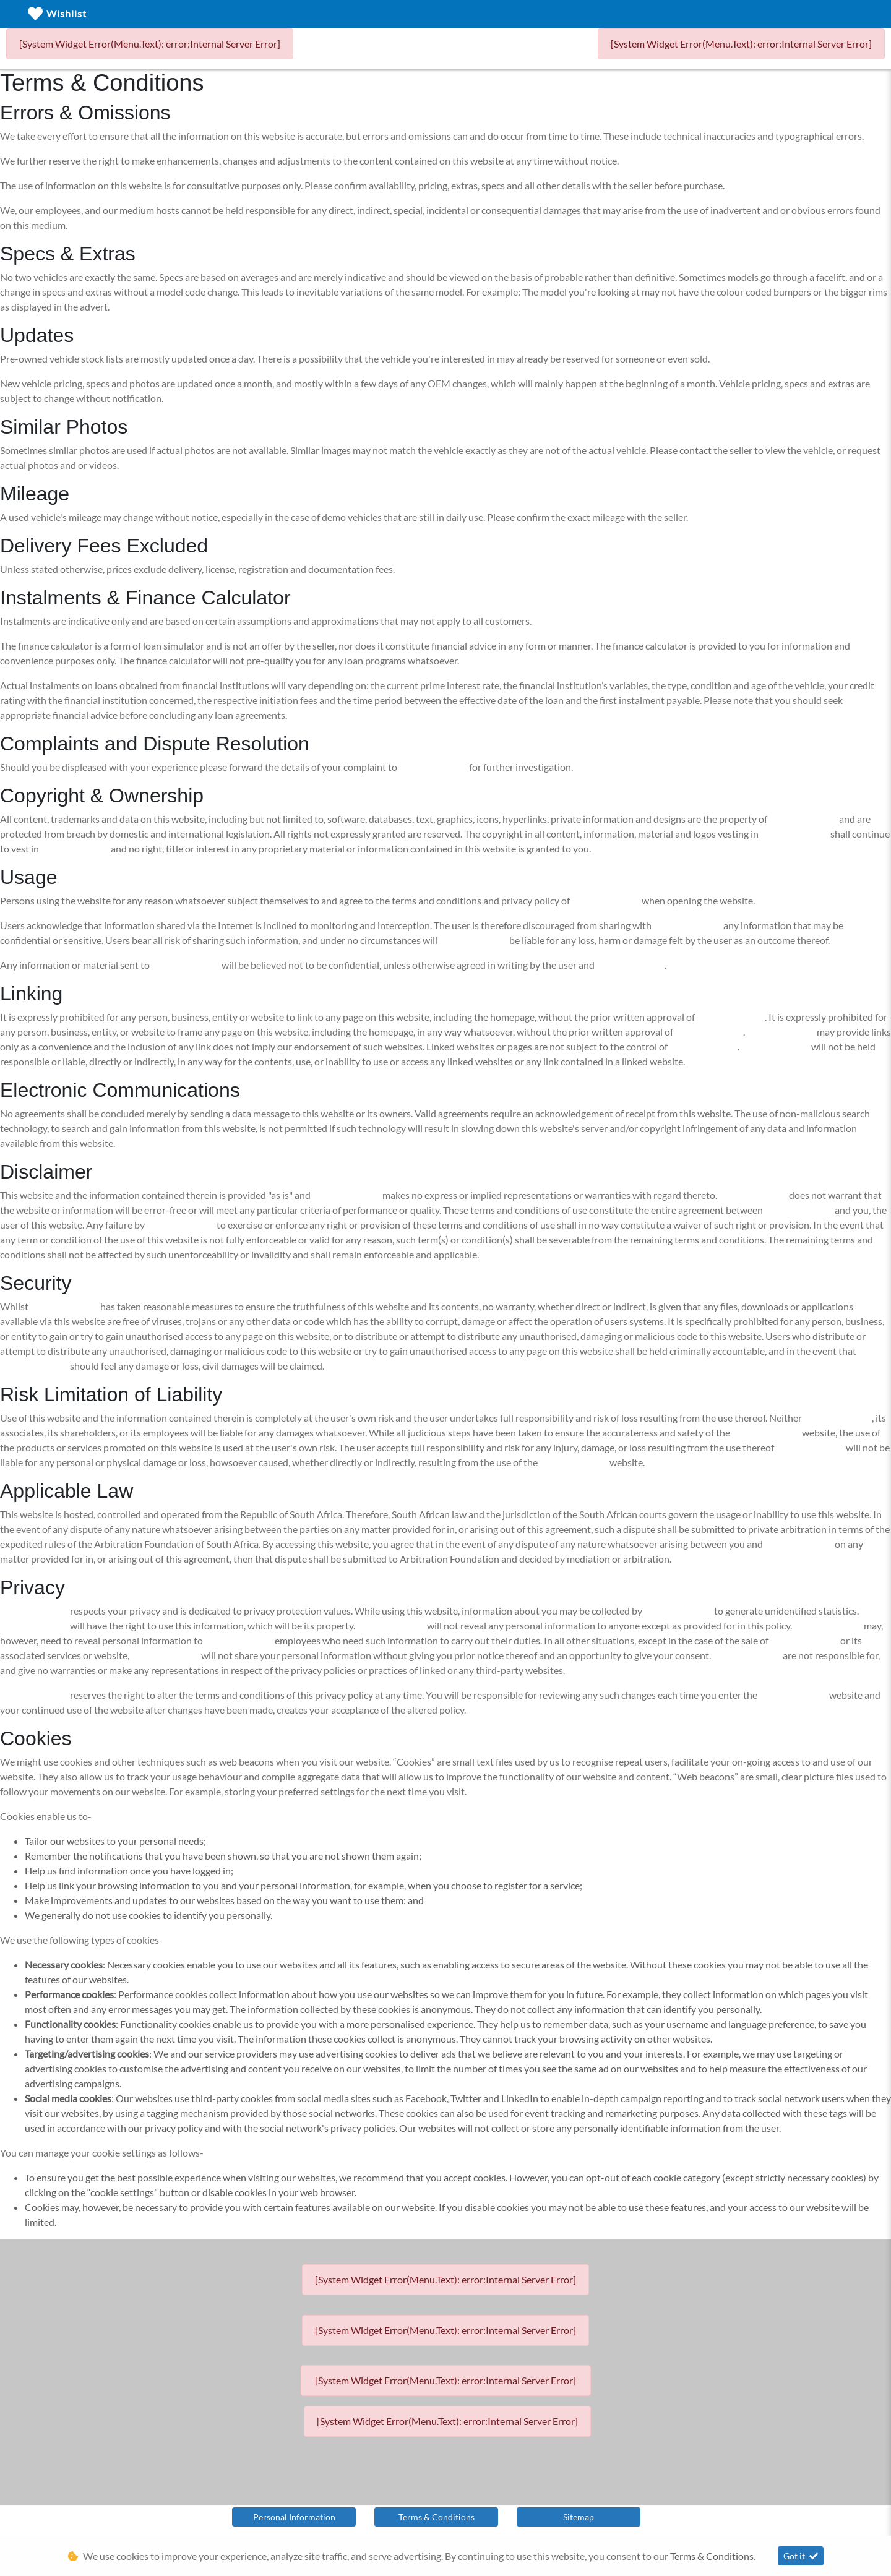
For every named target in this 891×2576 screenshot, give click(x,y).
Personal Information (294, 2517)
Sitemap (578, 2517)
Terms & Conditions (436, 2517)
